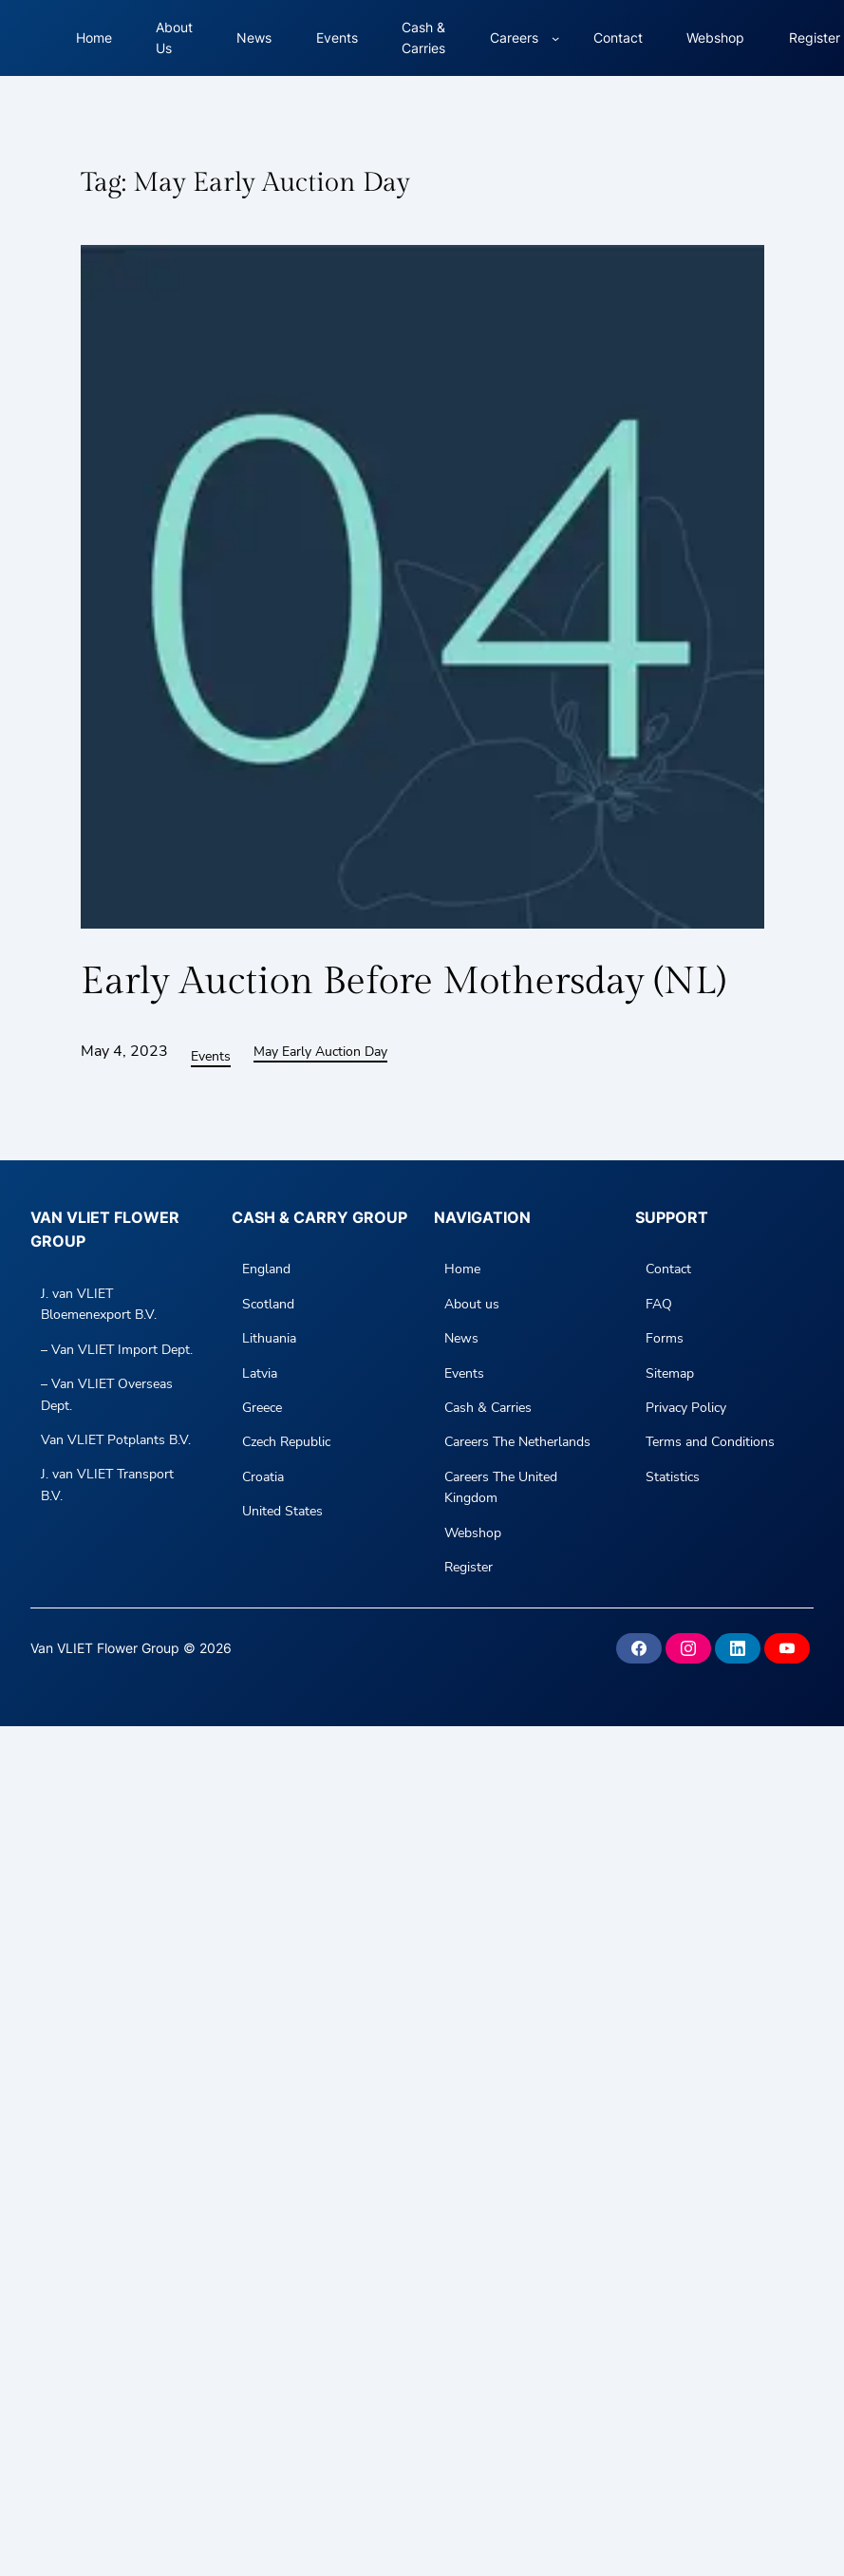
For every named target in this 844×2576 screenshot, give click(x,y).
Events (211, 1056)
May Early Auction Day (320, 1052)
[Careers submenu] (555, 38)
